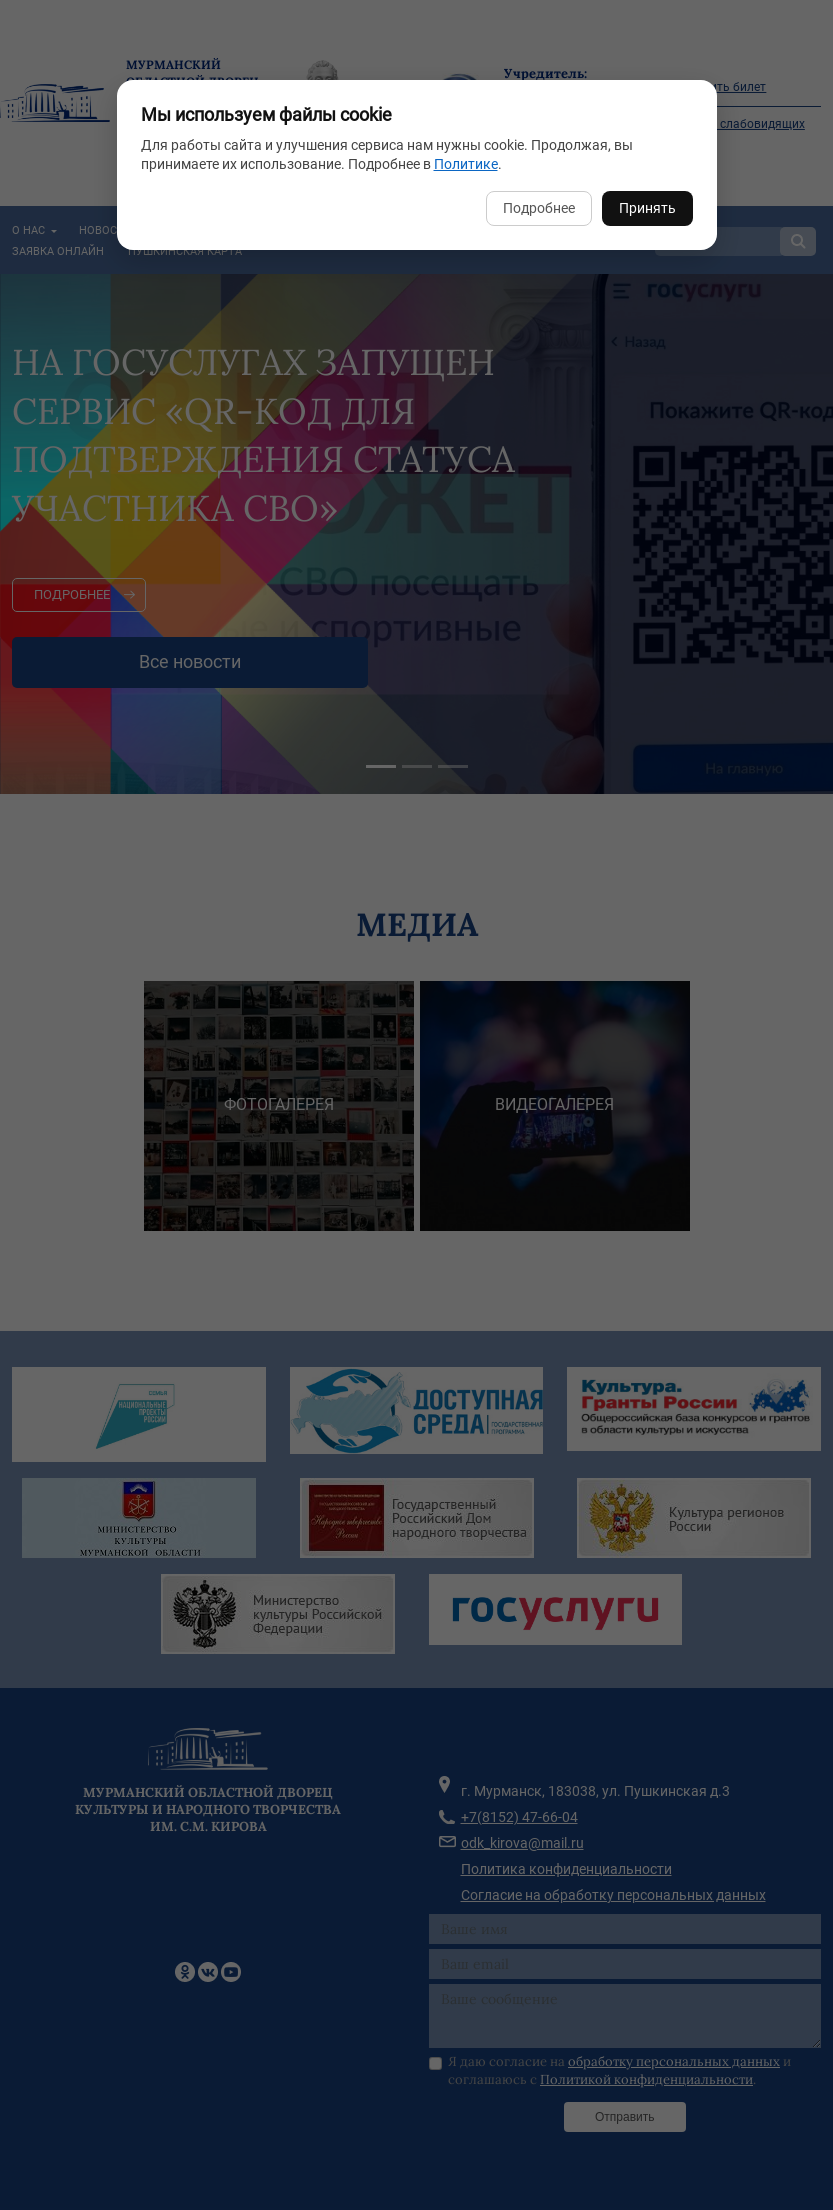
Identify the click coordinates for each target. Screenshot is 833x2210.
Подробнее (539, 208)
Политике (466, 164)
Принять (647, 208)
